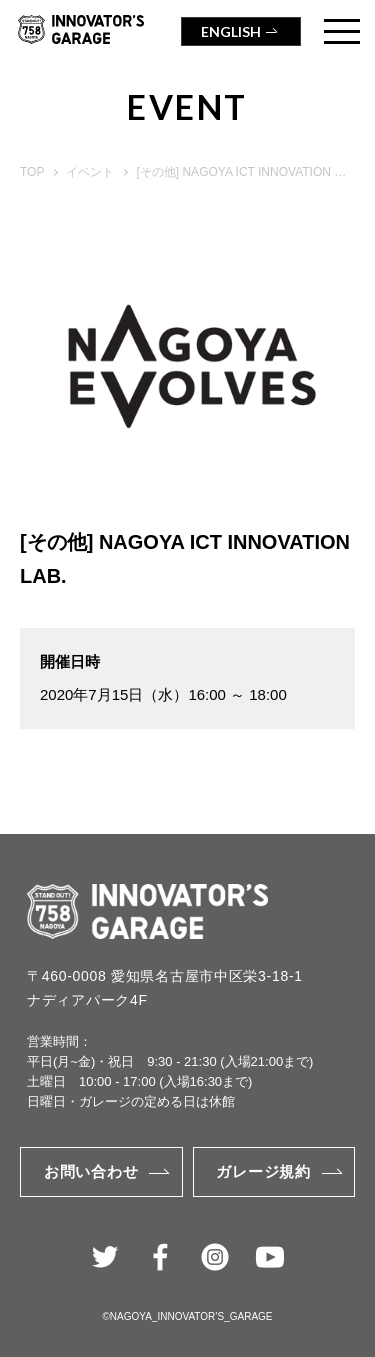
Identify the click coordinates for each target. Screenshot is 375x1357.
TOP (32, 172)
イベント (90, 172)
